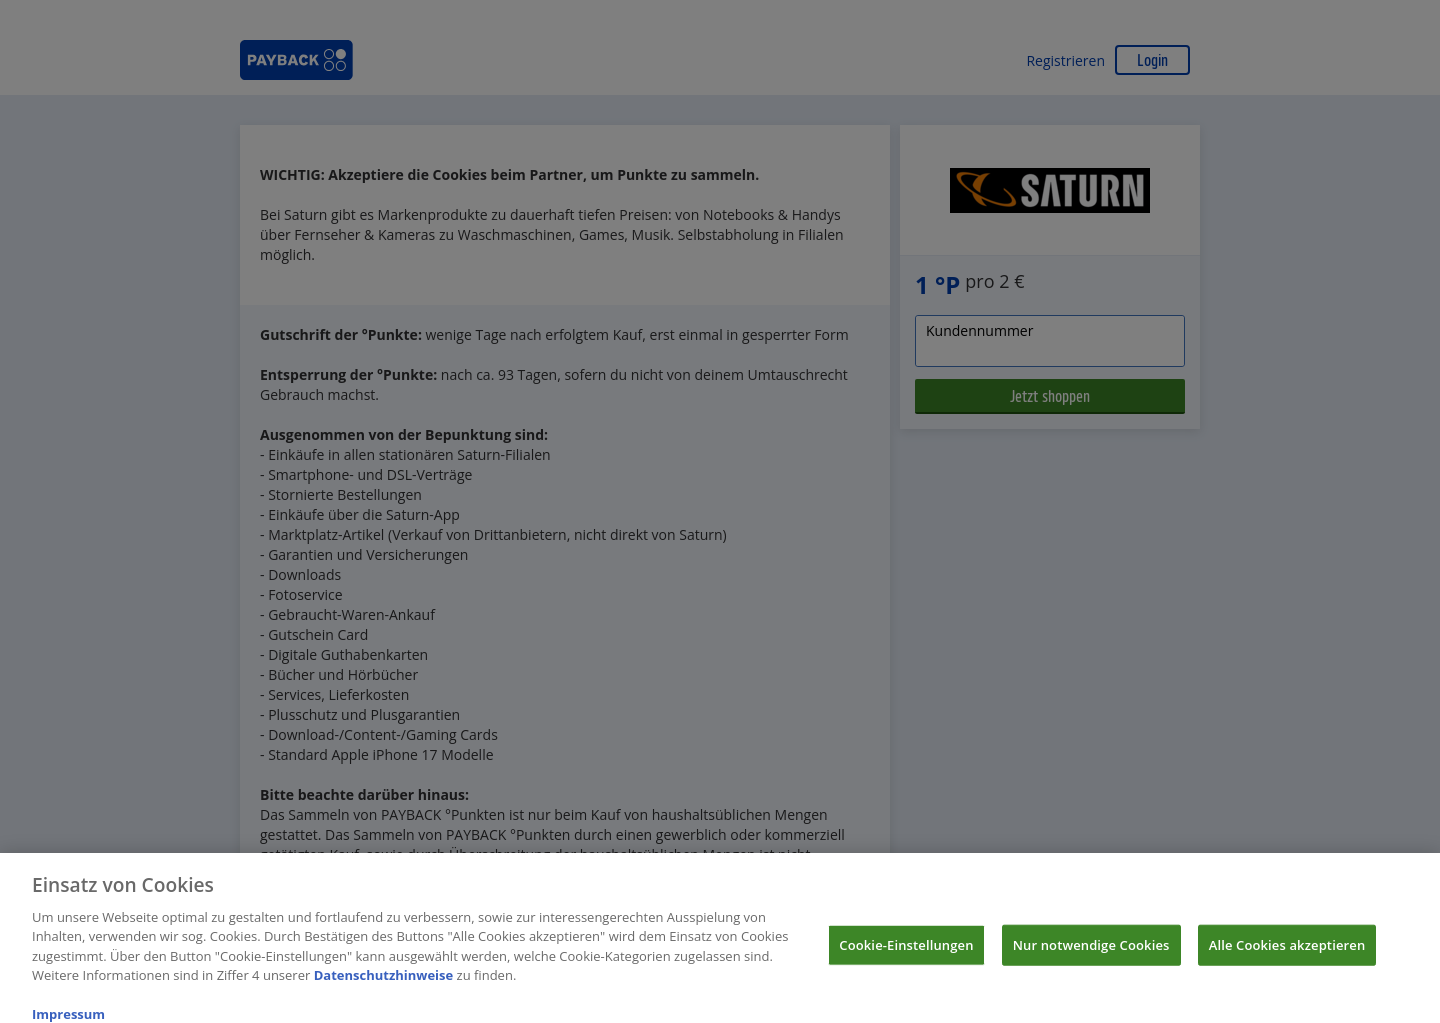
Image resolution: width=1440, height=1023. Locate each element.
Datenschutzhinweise (384, 985)
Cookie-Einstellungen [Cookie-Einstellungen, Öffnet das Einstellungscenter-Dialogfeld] (906, 954)
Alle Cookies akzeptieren (1287, 954)
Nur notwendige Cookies (1091, 954)
